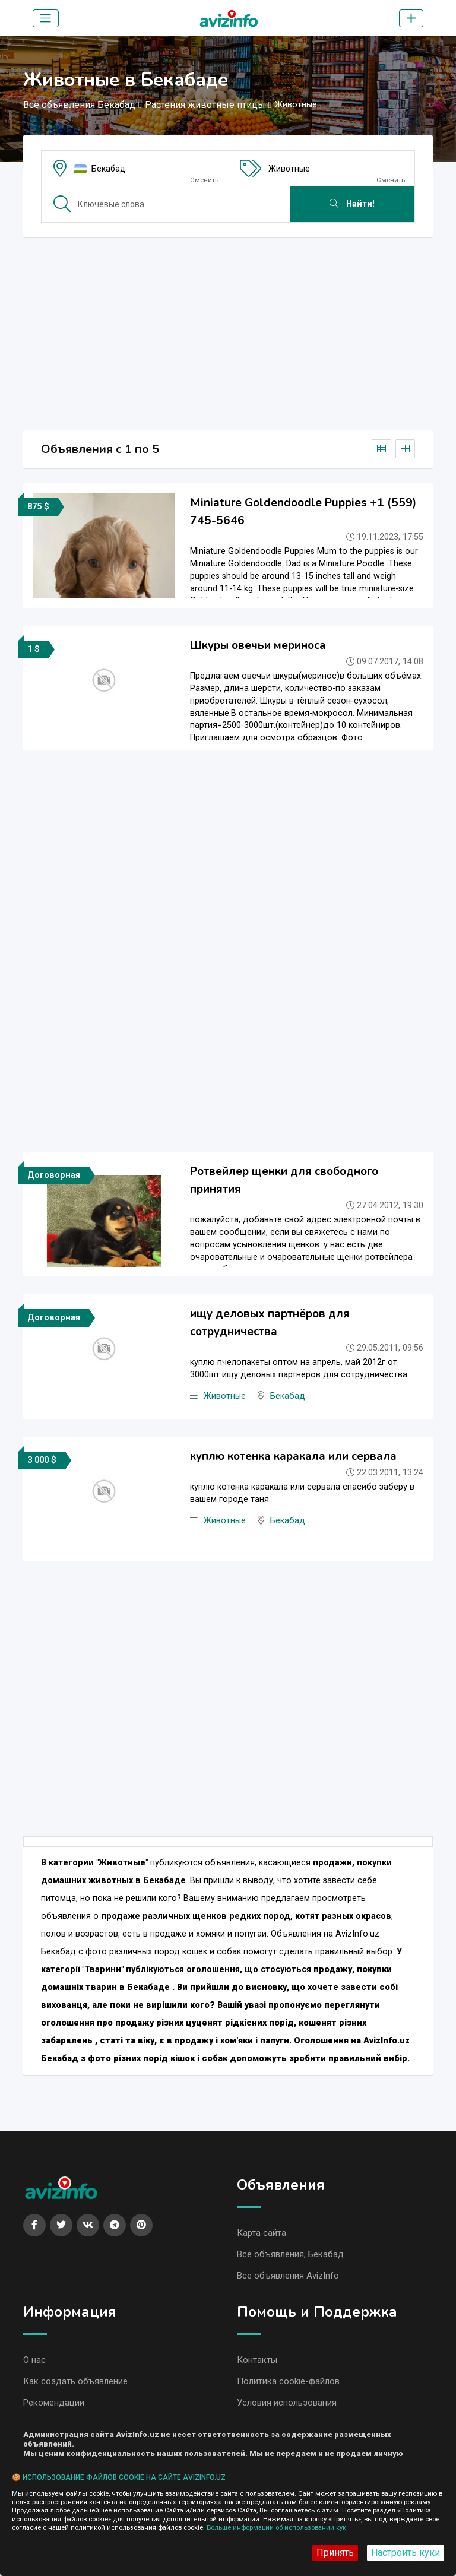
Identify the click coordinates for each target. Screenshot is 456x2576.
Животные (289, 168)
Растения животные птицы (205, 104)
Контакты (257, 2362)
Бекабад (108, 168)
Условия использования (287, 2406)
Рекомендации (53, 2406)
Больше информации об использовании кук (276, 2527)
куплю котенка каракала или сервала (293, 1456)
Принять (335, 2552)
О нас (34, 2362)
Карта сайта (261, 2233)
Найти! (352, 204)
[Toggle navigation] (46, 18)
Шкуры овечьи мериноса (258, 645)
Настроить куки (405, 2552)
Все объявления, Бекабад (290, 2255)
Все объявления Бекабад (79, 104)
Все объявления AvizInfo (288, 2277)
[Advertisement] (228, 330)
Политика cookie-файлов (288, 2384)
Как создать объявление (75, 2384)
